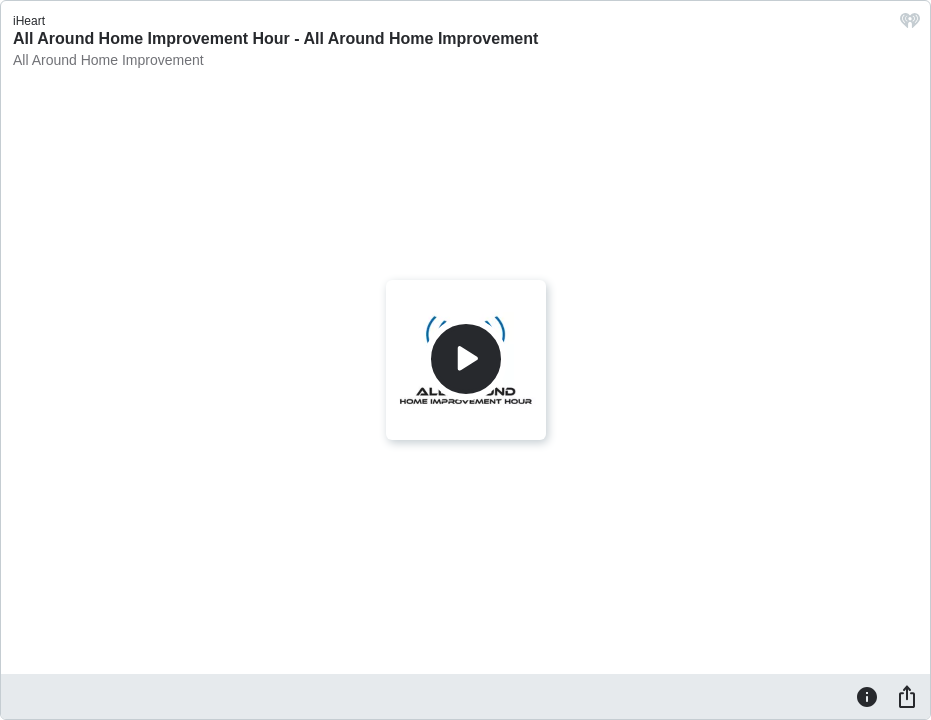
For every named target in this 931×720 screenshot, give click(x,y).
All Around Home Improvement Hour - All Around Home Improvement (275, 38)
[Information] (867, 696)
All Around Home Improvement (108, 60)
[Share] (907, 696)
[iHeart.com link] (910, 25)
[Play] (466, 359)
